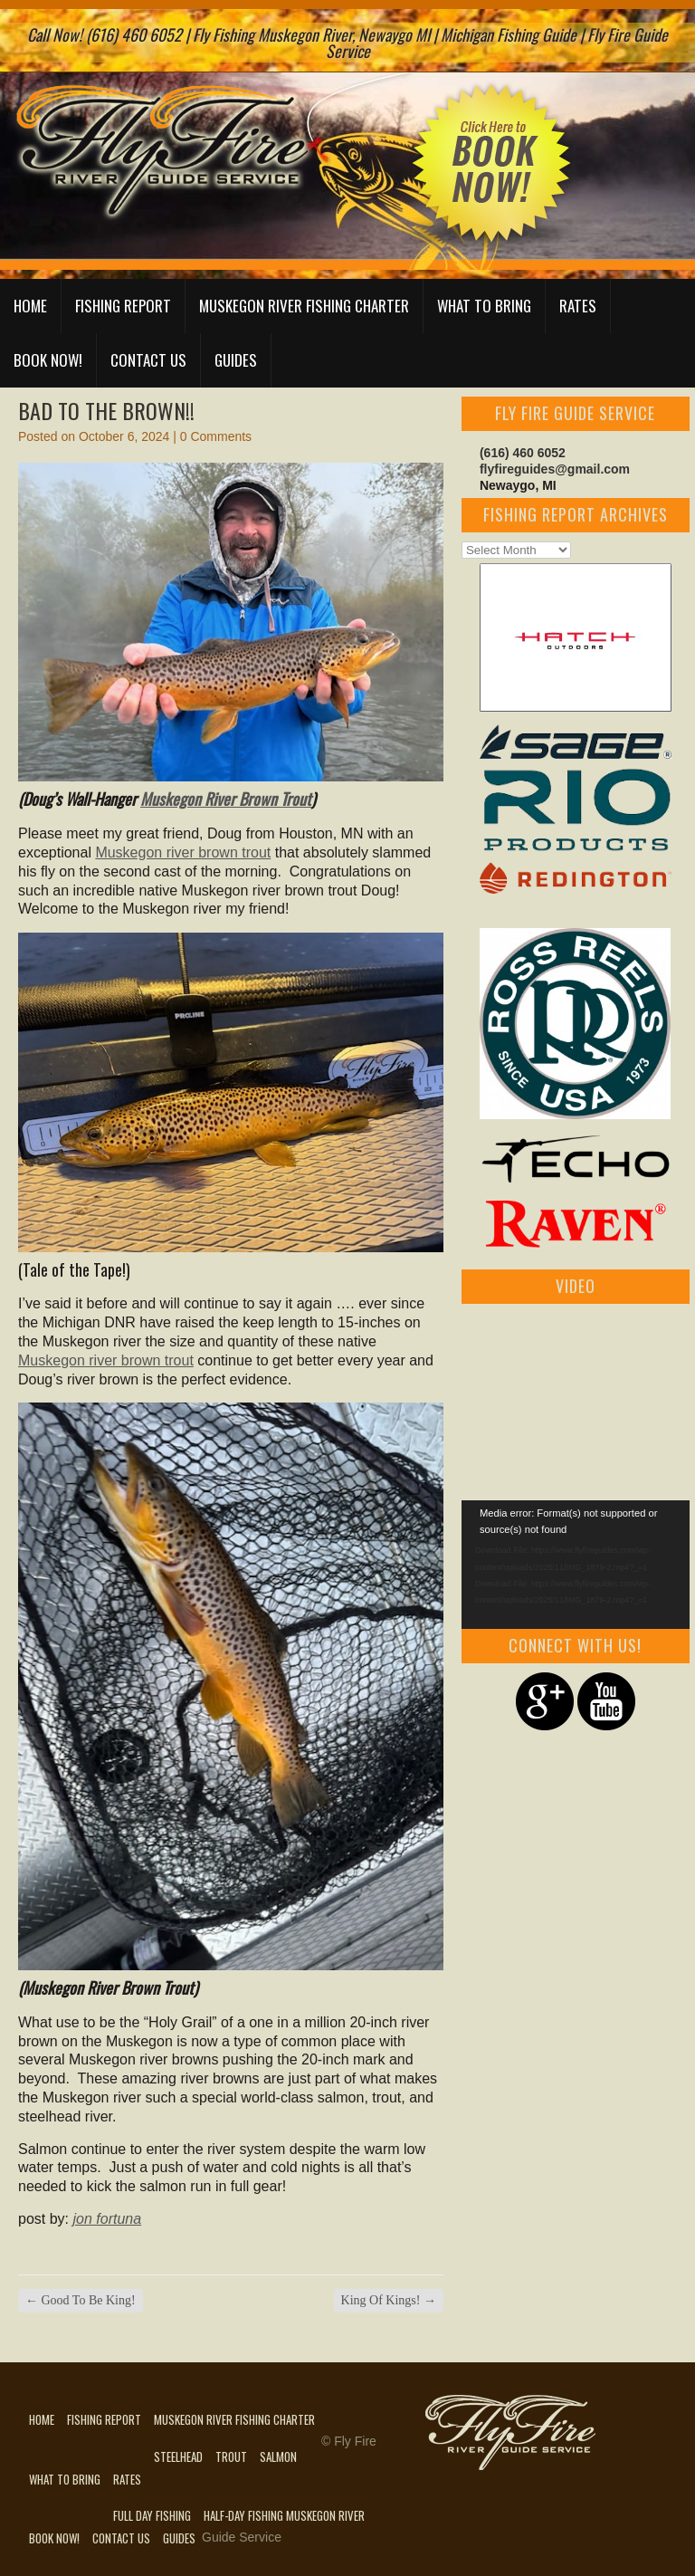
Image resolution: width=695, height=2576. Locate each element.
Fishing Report (123, 305)
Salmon (278, 2456)
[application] (576, 1564)
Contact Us (148, 360)
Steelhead (178, 2456)
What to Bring (484, 305)
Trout (231, 2456)
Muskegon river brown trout (183, 852)
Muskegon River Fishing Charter (304, 305)
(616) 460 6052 (523, 452)
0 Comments (216, 436)
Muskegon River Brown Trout (225, 798)
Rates (577, 305)
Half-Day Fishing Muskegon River (284, 2515)
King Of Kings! (388, 2300)
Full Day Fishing (152, 2515)
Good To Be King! (80, 2300)
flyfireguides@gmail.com (555, 469)
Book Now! (48, 360)
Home (30, 305)
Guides (235, 360)
